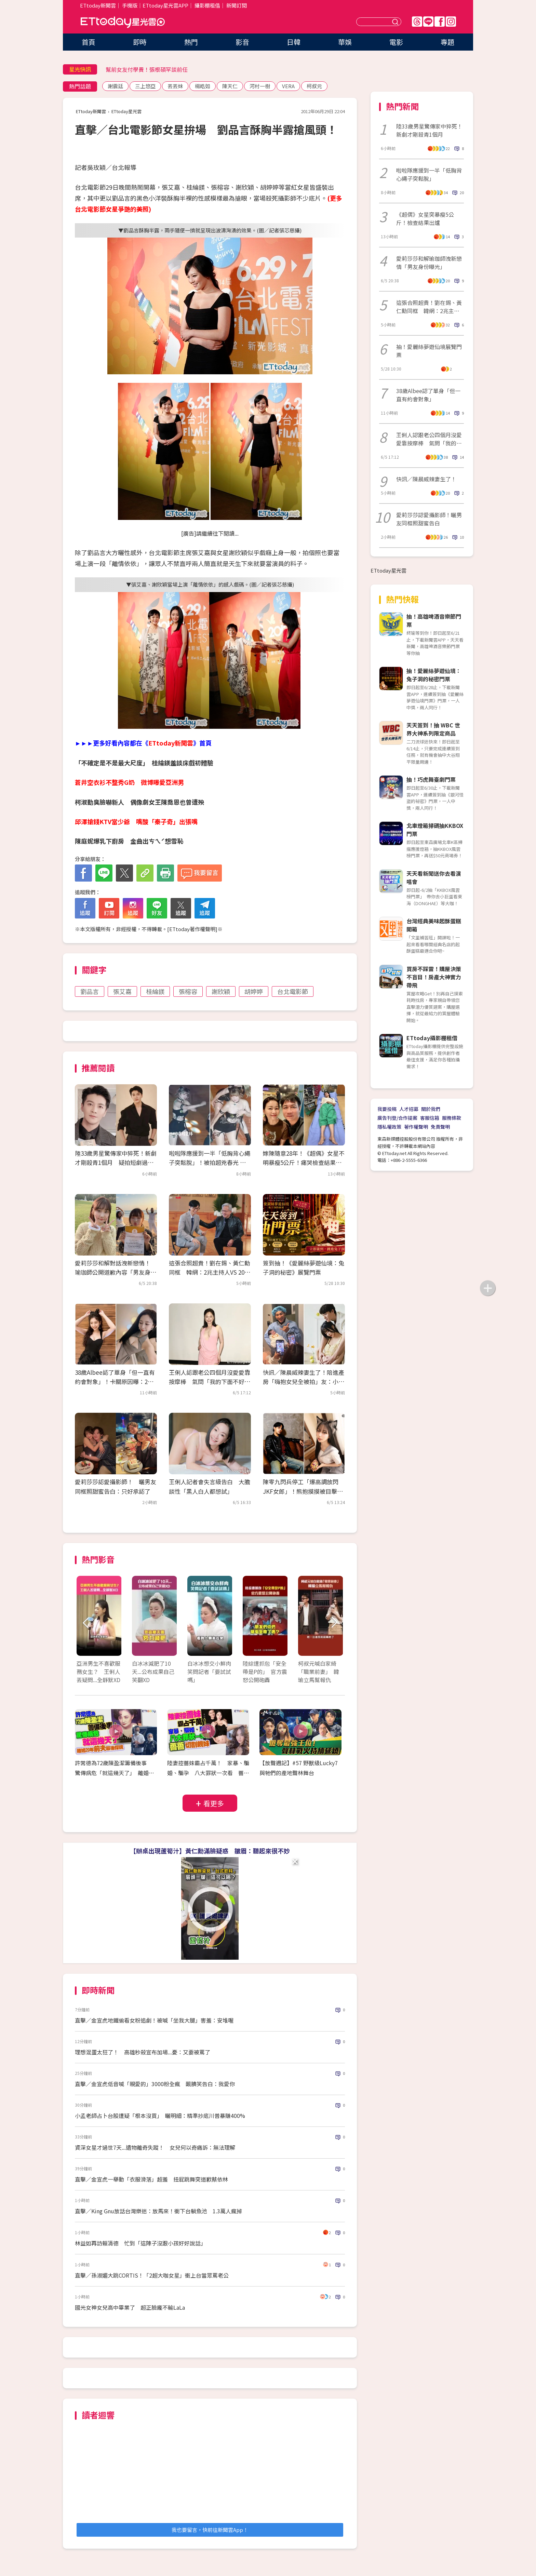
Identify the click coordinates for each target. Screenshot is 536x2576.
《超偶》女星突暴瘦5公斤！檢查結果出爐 (425, 218)
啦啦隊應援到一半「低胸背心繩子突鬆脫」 (429, 174)
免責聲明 (440, 1126)
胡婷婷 (253, 991)
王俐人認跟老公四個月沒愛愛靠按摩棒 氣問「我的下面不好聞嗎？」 (209, 1381)
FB (439, 21)
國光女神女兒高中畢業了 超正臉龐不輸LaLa (130, 2307)
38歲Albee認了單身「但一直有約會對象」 (428, 395)
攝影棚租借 (207, 5)
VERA (288, 86)
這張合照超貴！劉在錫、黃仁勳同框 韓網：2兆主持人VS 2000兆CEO (210, 1272)
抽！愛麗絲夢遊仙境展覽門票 (429, 351)
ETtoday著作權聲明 (192, 929)
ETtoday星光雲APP (165, 5)
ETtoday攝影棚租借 (431, 1038)
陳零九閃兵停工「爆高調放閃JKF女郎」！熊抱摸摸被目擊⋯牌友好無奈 (303, 1490)
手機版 (129, 5)
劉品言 (89, 991)
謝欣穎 (221, 991)
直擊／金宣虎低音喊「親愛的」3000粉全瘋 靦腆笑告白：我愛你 (155, 2084)
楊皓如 (202, 86)
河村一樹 (260, 86)
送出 (396, 21)
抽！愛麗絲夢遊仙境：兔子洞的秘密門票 (433, 675)
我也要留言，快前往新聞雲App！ (210, 2529)
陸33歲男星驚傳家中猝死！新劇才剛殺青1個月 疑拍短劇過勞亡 (116, 1162)
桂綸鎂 (155, 991)
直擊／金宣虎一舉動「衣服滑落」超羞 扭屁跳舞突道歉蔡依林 (151, 2179)
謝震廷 (115, 86)
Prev (86, 1623)
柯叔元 (314, 86)
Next (334, 1623)
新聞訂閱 (236, 5)
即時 (140, 42)
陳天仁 (230, 86)
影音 (242, 42)
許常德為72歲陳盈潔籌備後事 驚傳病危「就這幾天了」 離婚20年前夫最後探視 (115, 1773)
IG (451, 21)
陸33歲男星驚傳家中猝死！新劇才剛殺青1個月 (429, 130)
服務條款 (451, 1117)
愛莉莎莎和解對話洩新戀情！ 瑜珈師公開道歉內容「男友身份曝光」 (115, 1272)
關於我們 (430, 1108)
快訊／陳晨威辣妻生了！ (426, 479)
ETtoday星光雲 (123, 22)
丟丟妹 (175, 86)
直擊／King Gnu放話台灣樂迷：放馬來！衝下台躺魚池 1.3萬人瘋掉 (158, 2211)
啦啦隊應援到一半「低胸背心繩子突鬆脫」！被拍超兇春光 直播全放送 (209, 1162)
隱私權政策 (389, 1126)
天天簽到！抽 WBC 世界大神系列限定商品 (433, 729)
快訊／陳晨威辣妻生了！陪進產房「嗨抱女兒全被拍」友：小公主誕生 (303, 1381)
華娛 (345, 42)
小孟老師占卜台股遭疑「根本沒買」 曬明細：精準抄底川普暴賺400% (160, 2115)
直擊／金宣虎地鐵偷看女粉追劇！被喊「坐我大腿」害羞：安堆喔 (154, 2020)
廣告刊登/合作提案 (397, 1117)
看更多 (213, 1803)
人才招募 (408, 1108)
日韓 (293, 42)
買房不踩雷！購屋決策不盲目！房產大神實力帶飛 (433, 977)
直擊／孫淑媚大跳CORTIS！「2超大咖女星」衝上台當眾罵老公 (152, 2275)
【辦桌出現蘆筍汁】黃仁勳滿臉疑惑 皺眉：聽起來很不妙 (210, 1850)
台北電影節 (292, 991)
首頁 (88, 42)
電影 (396, 42)
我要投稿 (387, 1108)
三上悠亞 (145, 86)
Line (428, 21)
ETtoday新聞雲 (98, 5)
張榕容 (188, 991)
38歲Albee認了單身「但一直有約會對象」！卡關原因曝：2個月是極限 (115, 1381)
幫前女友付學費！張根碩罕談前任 (147, 69)
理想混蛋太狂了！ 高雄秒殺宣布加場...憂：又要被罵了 (142, 2052)
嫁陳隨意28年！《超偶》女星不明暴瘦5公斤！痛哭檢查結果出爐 (304, 1162)
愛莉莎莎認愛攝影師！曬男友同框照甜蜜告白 (429, 519)
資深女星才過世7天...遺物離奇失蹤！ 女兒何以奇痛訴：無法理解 (155, 2147)
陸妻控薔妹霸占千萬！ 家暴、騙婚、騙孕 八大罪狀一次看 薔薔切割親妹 (208, 1773)
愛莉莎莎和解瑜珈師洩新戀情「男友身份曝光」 (429, 262)
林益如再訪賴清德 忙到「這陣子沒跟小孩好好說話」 (140, 2243)
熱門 (191, 42)
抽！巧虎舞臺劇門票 (431, 779)
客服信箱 (429, 1117)
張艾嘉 (122, 991)
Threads (417, 21)
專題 (447, 42)
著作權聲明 (416, 1126)
